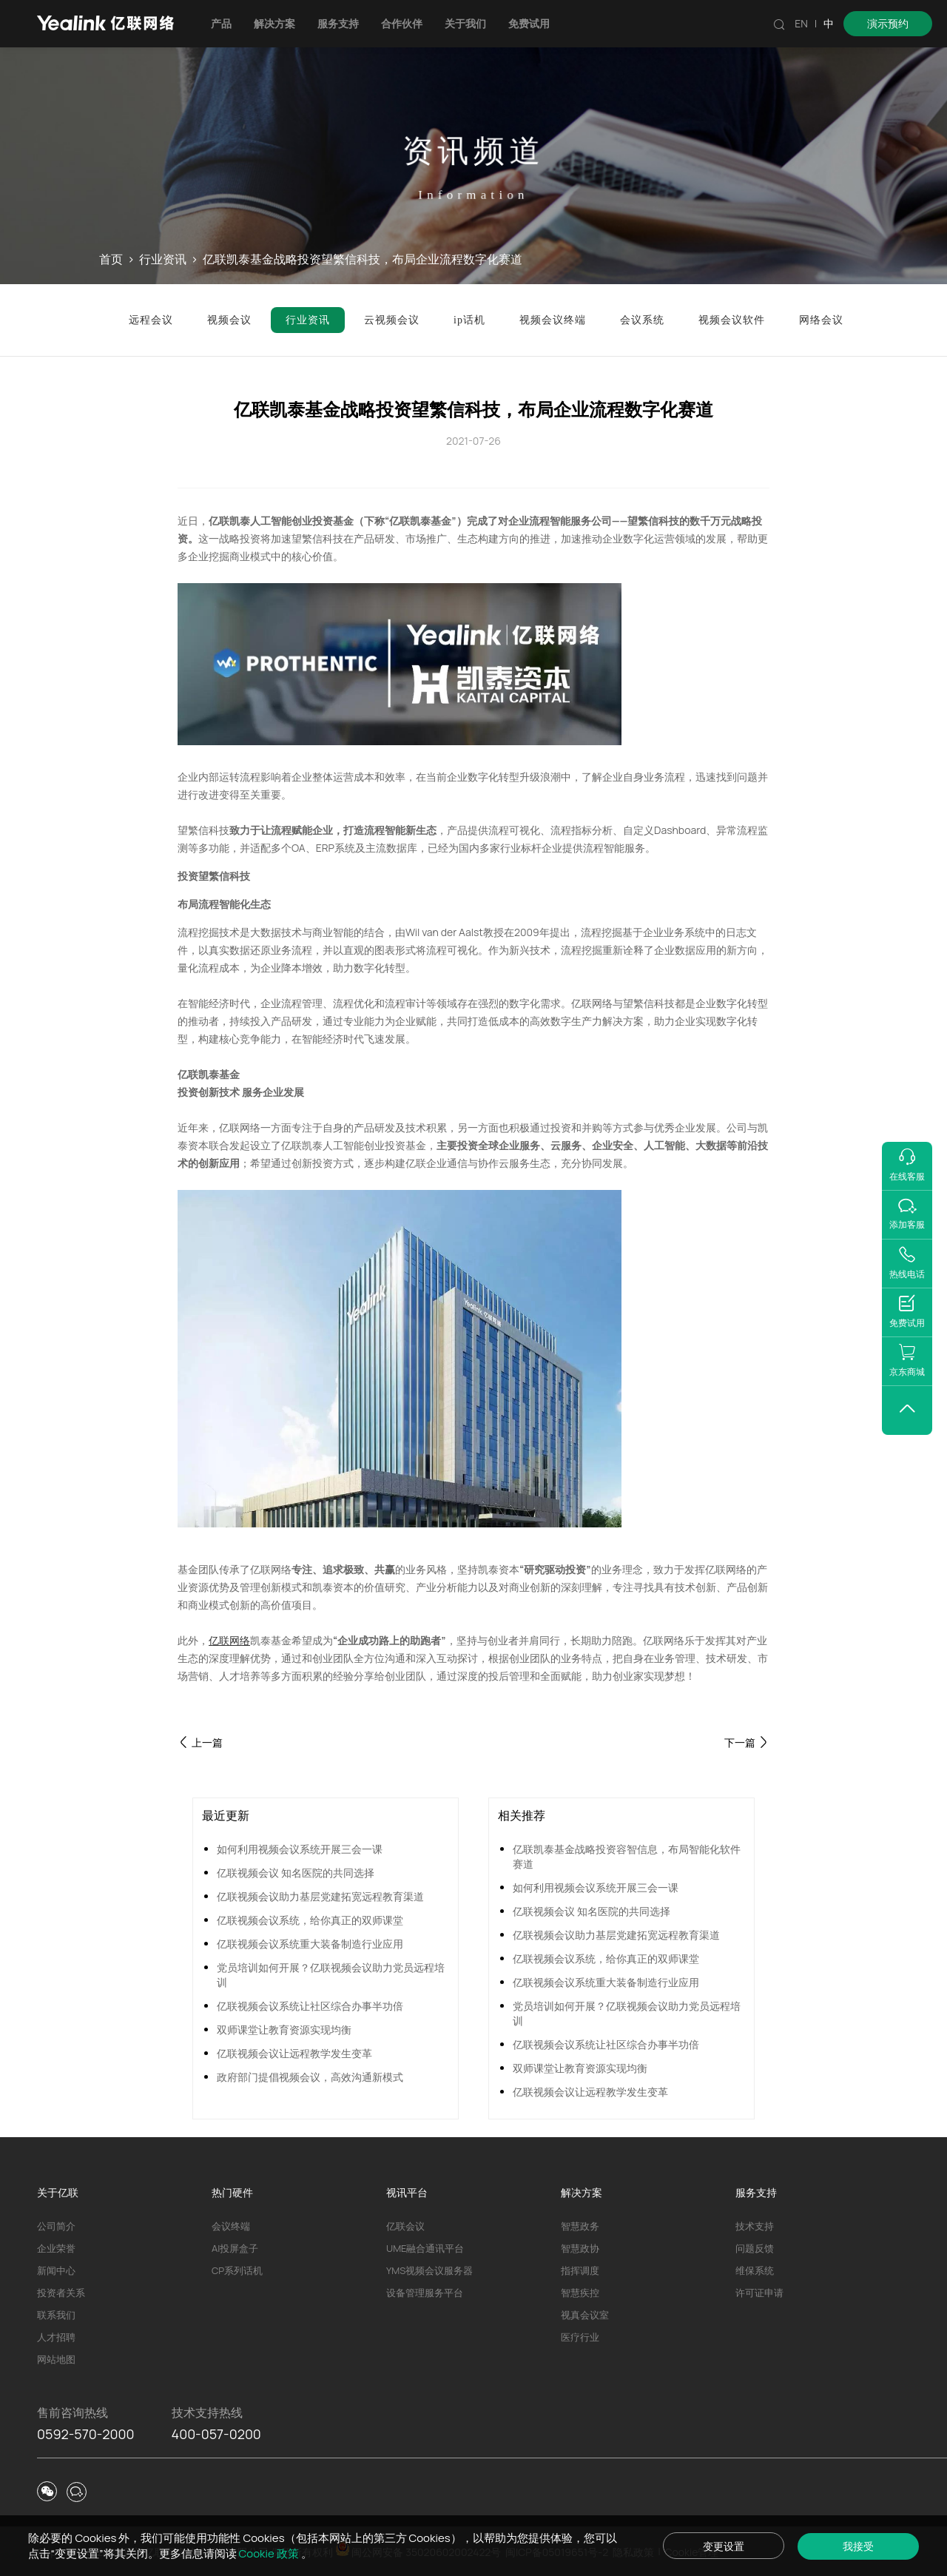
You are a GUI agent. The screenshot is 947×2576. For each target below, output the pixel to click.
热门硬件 (232, 2192)
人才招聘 (56, 2337)
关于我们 (465, 23)
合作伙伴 (401, 23)
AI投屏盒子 (235, 2248)
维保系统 (754, 2270)
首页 (111, 260)
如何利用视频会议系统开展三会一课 (299, 1849)
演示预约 (888, 23)
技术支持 (754, 2226)
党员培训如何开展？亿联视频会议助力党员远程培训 (331, 1974)
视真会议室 (585, 2314)
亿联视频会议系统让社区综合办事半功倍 (310, 2006)
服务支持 (338, 23)
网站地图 (56, 2359)
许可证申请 (759, 2292)
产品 (221, 23)
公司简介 (56, 2226)
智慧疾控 (580, 2292)
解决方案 (274, 23)
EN (801, 23)
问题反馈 (754, 2248)
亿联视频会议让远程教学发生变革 (294, 2053)
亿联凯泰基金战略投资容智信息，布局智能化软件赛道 (627, 1856)
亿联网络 (229, 1640)
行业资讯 (162, 260)
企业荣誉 (56, 2248)
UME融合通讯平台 (425, 2248)
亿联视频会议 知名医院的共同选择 (295, 1873)
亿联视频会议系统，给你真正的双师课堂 (310, 1920)
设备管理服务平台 (424, 2292)
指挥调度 (580, 2270)
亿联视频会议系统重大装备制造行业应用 (310, 1944)
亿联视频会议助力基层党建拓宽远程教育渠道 (320, 1896)
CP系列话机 (237, 2270)
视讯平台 (407, 2192)
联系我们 (56, 2314)
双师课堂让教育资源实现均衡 (284, 2029)
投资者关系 (61, 2292)
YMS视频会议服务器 (429, 2270)
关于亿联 (57, 2192)
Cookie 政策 (270, 2553)
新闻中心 (56, 2270)
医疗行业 (580, 2337)
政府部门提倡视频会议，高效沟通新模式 (310, 2077)
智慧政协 (580, 2248)
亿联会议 (405, 2226)
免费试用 (529, 23)
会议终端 (231, 2226)
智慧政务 (580, 2226)
